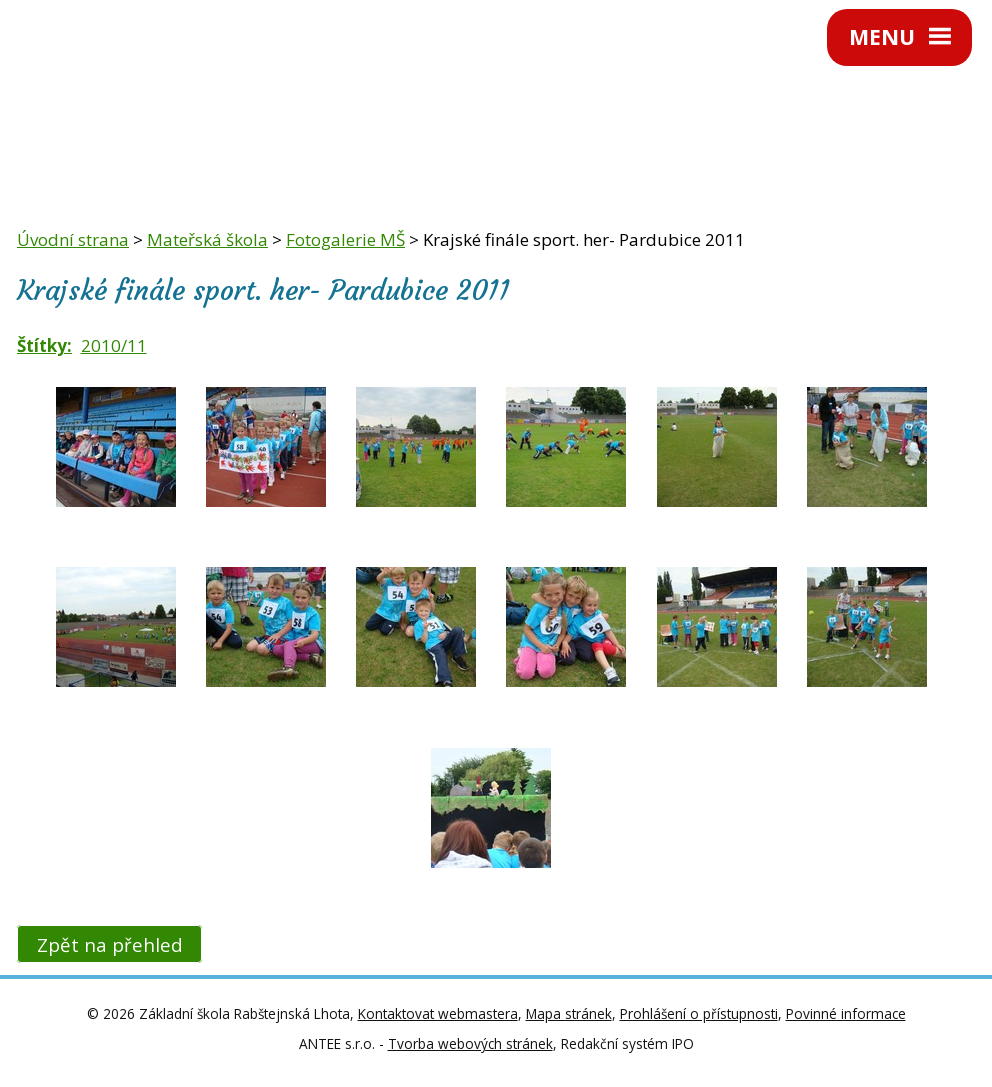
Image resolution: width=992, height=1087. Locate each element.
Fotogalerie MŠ (345, 239)
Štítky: (44, 345)
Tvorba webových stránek (470, 1043)
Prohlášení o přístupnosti (699, 1013)
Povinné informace (846, 1013)
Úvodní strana (73, 239)
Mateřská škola (207, 239)
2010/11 (114, 345)
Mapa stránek (569, 1013)
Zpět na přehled (110, 944)
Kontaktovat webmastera (438, 1013)
